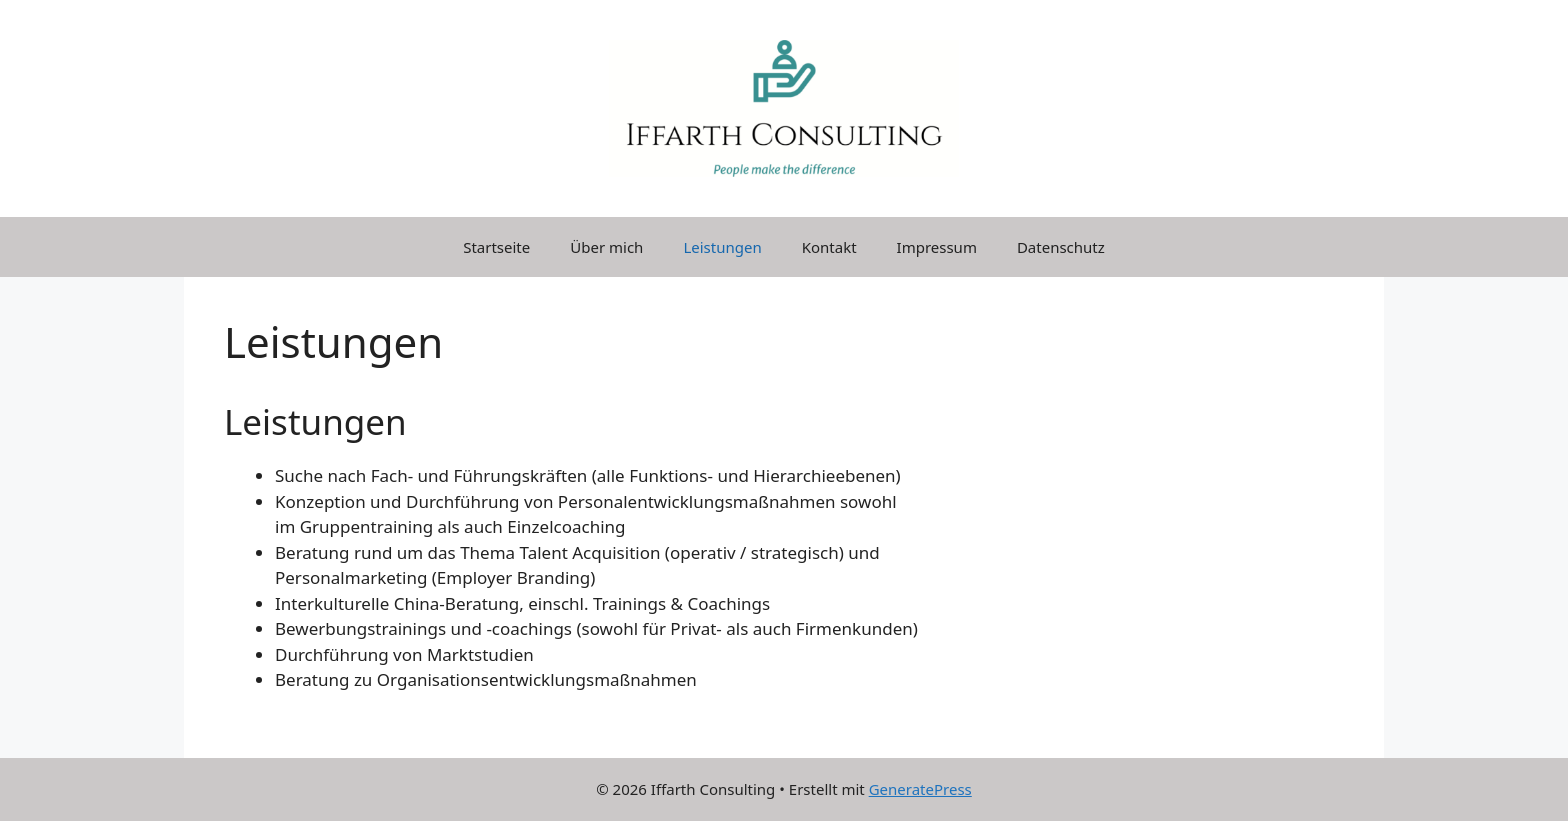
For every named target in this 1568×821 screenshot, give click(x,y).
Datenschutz (1061, 247)
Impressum (937, 247)
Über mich (606, 247)
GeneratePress (920, 789)
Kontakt (829, 247)
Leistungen (722, 247)
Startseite (496, 247)
